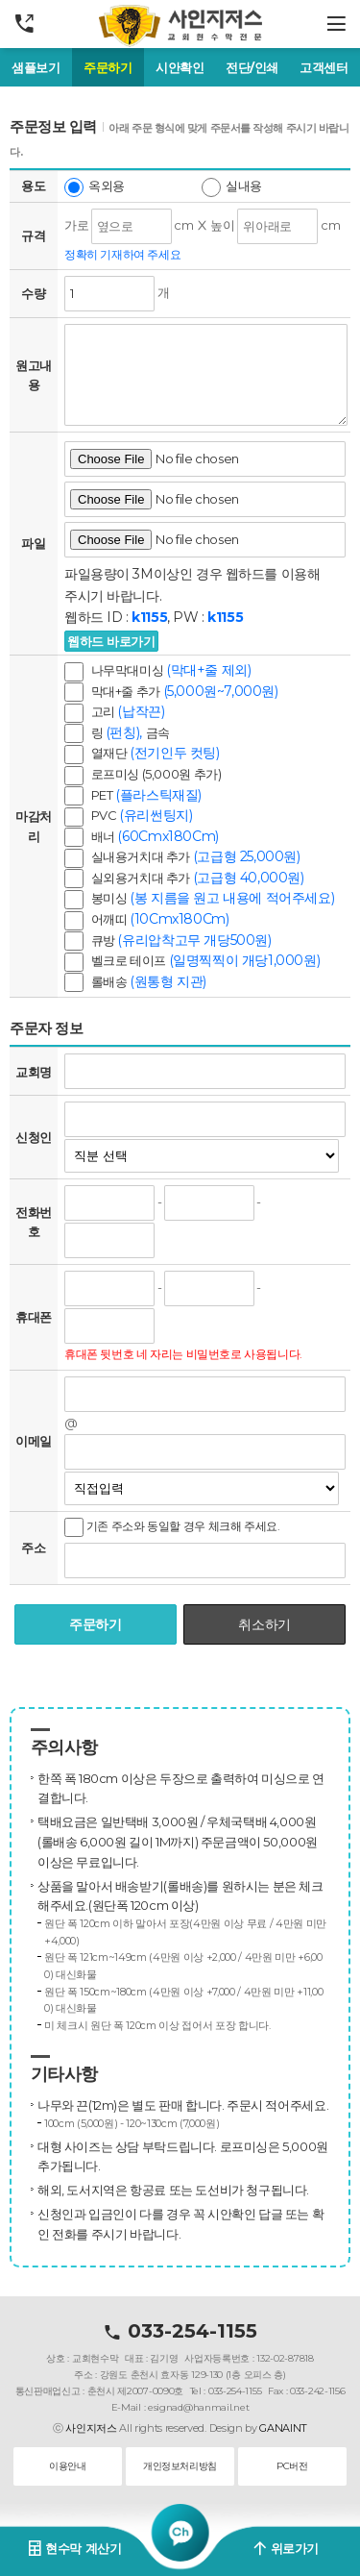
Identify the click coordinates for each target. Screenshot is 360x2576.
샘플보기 (36, 67)
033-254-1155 (180, 2330)
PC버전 (291, 2466)
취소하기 (264, 1624)
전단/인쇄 (252, 67)
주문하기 (108, 67)
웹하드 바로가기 (111, 641)
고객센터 (324, 67)
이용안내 (67, 2466)
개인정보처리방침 (180, 2466)
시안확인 (180, 67)
